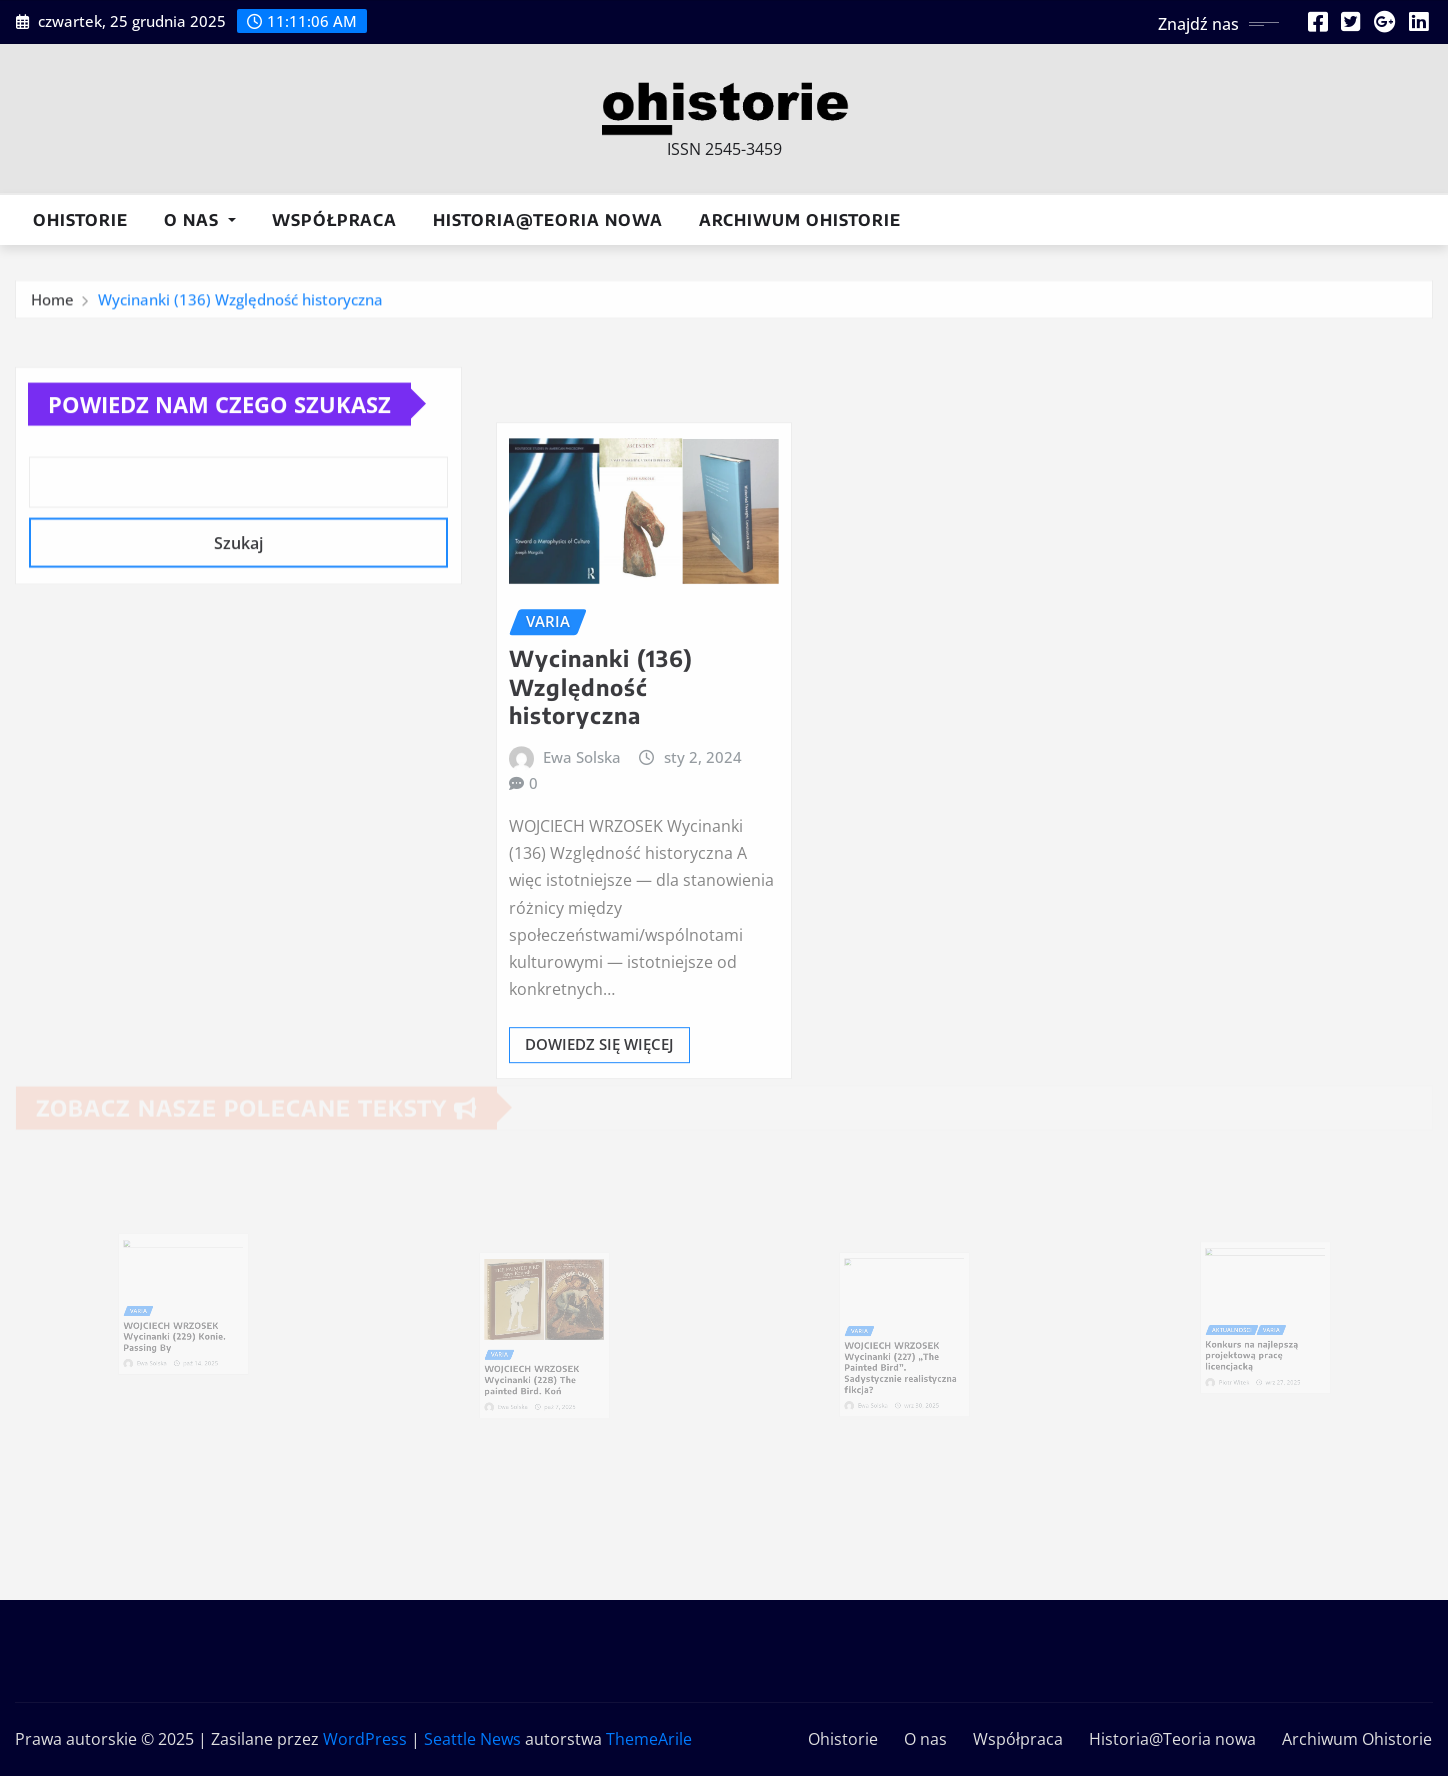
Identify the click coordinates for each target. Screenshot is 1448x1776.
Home (52, 306)
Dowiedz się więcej (599, 1155)
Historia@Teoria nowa (548, 220)
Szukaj (238, 580)
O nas (200, 220)
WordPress (365, 1739)
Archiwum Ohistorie (800, 220)
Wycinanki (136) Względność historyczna (240, 306)
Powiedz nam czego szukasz (219, 440)
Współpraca (334, 220)
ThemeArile (649, 1739)
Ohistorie (80, 220)
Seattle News (472, 1739)
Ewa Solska (582, 867)
